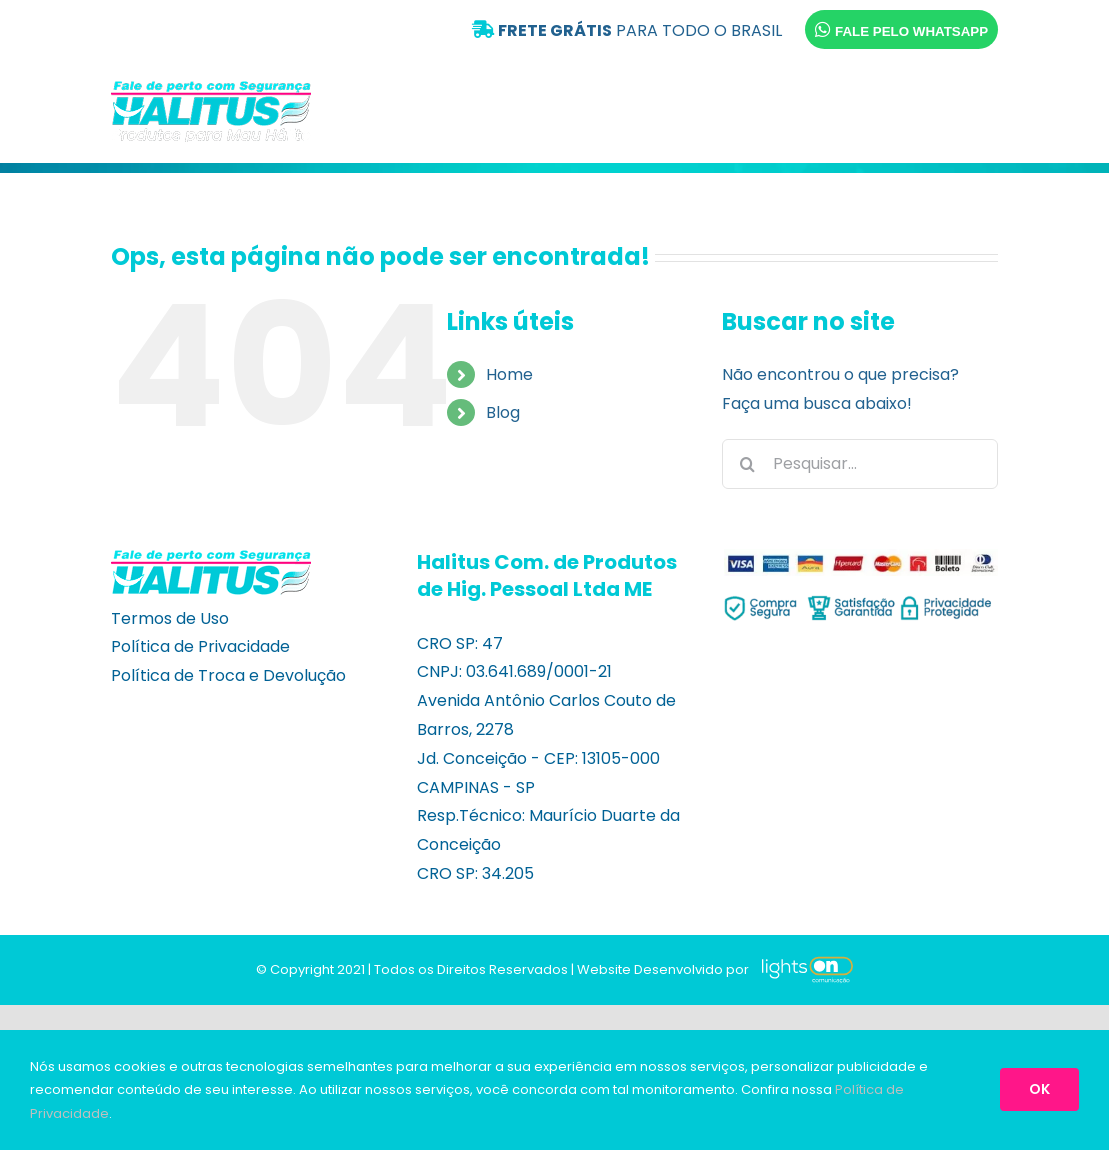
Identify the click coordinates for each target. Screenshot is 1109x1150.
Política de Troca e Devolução (228, 675)
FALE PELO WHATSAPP (901, 29)
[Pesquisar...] (860, 464)
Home (509, 374)
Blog (503, 412)
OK (1039, 1089)
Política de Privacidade (200, 646)
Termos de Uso (170, 618)
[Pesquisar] (747, 464)
